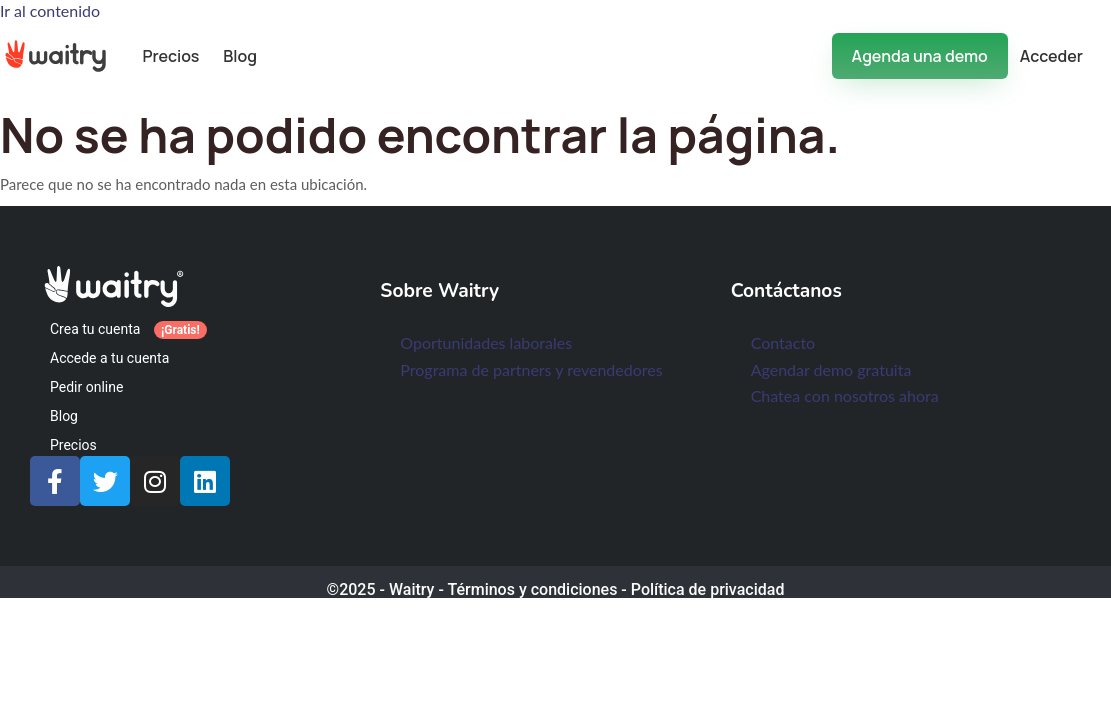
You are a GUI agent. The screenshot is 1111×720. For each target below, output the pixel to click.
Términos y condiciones (532, 589)
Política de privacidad (708, 589)
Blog (240, 56)
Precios (170, 56)
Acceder (1051, 56)
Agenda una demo (920, 56)
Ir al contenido (50, 10)
